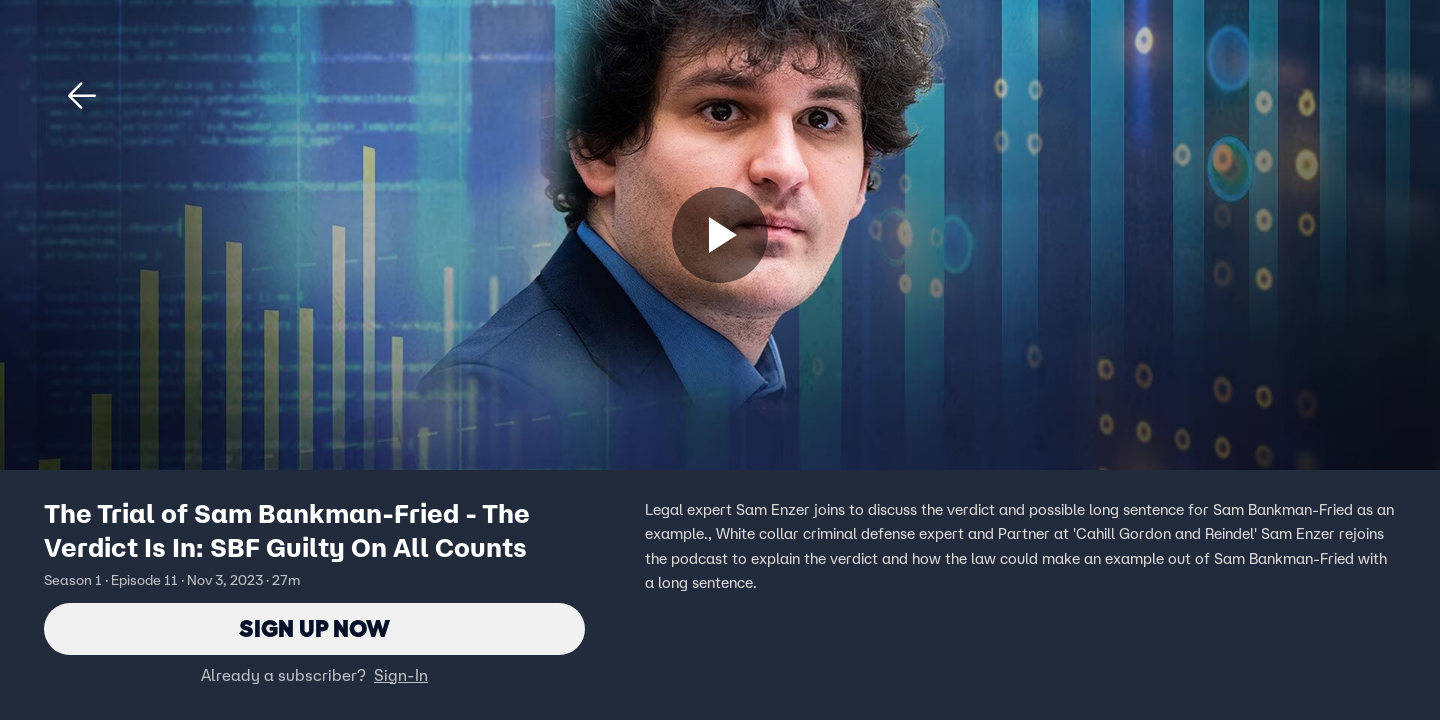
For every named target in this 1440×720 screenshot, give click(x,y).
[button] (82, 96)
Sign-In (401, 675)
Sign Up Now (314, 628)
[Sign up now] (720, 235)
